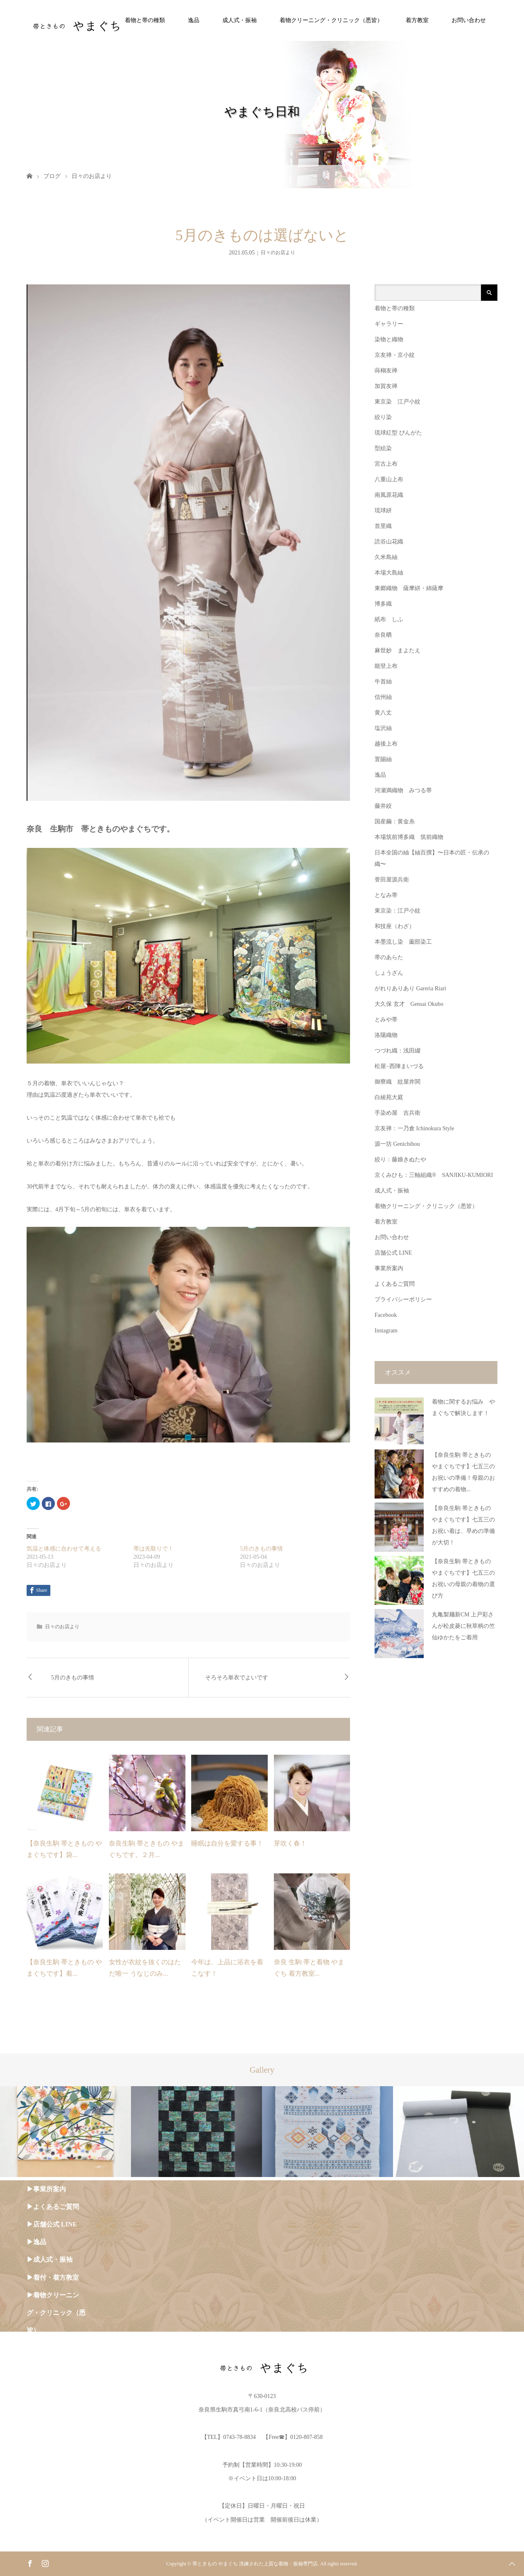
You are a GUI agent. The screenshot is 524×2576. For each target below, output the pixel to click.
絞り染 (383, 417)
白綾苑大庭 (389, 1097)
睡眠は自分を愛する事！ (227, 1843)
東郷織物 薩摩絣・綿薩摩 (409, 588)
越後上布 (386, 744)
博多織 (383, 604)
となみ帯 (386, 895)
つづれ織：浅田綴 (397, 1051)
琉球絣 (383, 510)
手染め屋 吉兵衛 (397, 1113)
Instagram (386, 1330)
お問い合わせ (469, 20)
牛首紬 (383, 681)
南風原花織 (389, 495)
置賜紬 (383, 759)
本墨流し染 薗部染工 (403, 942)
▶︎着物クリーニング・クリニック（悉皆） (56, 2313)
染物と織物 (389, 339)
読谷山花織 (389, 542)
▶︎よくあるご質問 (53, 2206)
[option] (65, 2131)
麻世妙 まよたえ (397, 650)
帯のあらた (389, 957)
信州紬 (383, 697)
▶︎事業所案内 (46, 2189)
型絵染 (383, 448)
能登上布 (386, 666)
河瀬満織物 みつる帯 (403, 790)
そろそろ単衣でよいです (236, 1678)
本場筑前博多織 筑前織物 (409, 837)
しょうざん (389, 973)
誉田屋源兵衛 (392, 880)
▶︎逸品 (36, 2241)
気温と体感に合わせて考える (64, 1549)
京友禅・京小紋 (395, 355)
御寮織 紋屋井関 (397, 1082)
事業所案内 (389, 1268)
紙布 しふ (389, 619)
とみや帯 (386, 1019)
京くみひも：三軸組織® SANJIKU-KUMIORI (434, 1175)
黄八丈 (383, 713)
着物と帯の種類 (145, 20)
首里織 (383, 526)
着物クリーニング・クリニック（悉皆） (331, 20)
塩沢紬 (383, 728)
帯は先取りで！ (153, 1549)
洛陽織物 (386, 1035)
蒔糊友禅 (386, 370)
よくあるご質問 (395, 1284)
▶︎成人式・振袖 (49, 2259)
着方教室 (417, 20)
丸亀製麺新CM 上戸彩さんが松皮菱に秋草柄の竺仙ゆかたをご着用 (463, 1626)
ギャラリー (389, 324)
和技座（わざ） (395, 926)
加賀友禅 (386, 386)
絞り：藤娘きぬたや (400, 1159)
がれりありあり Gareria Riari (410, 988)
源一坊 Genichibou (397, 1144)
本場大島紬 (389, 573)
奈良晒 (383, 635)
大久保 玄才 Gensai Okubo (409, 1004)
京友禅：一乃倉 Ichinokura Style (414, 1128)
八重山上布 (389, 479)
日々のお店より (92, 176)
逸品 (193, 20)
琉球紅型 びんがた (398, 433)
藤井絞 (383, 806)
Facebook (386, 1315)
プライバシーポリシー (403, 1299)
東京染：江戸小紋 (397, 911)
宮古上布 (386, 464)
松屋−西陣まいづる (399, 1066)
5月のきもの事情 (261, 1549)
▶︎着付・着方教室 (53, 2277)
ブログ (52, 176)
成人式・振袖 (239, 20)
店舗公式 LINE (393, 1253)
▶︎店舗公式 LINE (52, 2224)
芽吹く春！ (290, 1843)
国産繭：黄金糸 (395, 821)
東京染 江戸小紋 (397, 402)
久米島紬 (386, 557)
